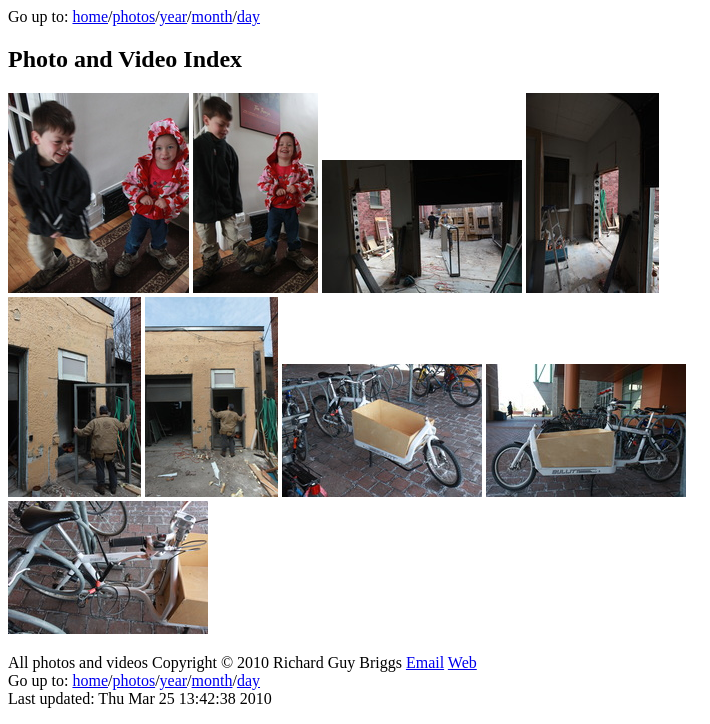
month (212, 16)
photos (133, 16)
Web (462, 662)
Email (425, 662)
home (90, 16)
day (248, 16)
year (174, 16)
